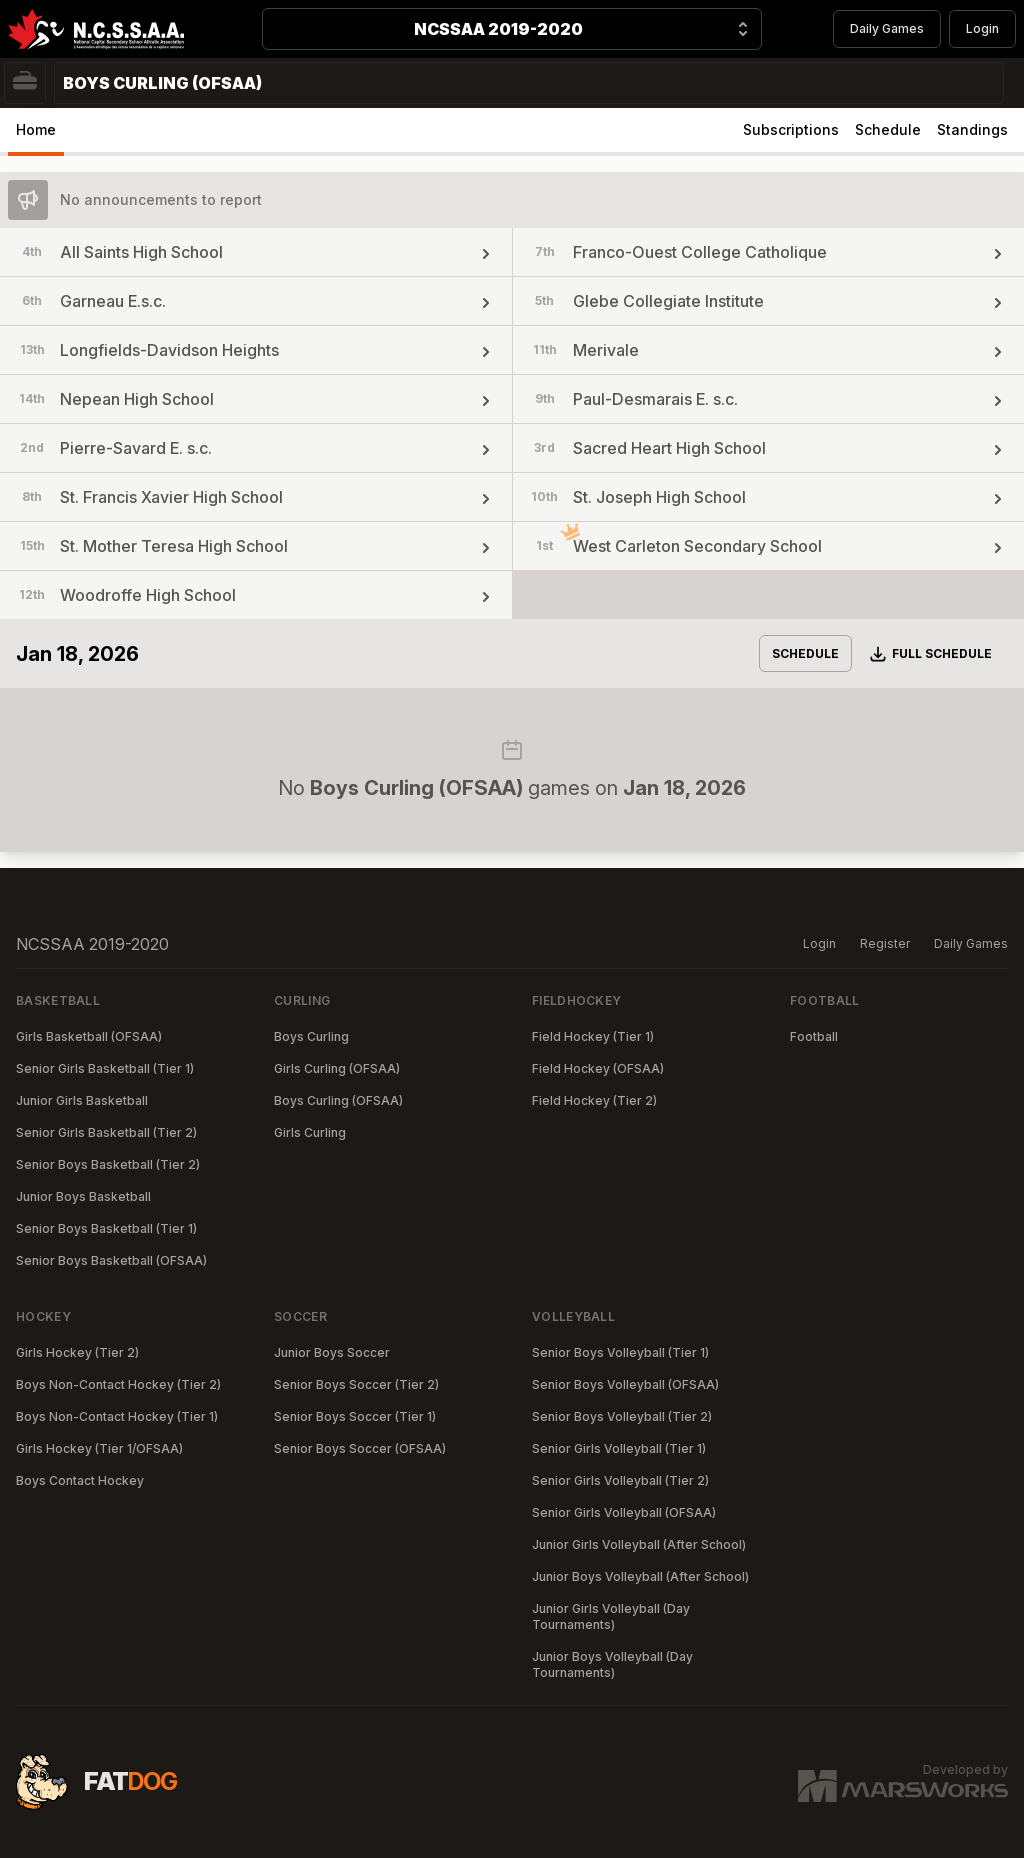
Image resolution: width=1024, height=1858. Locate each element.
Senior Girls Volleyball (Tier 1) (619, 1448)
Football (814, 1036)
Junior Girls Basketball (82, 1100)
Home (36, 129)
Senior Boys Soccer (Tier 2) (356, 1384)
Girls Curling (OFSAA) (337, 1068)
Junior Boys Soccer (332, 1352)
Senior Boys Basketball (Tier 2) (108, 1164)
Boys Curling (311, 1036)
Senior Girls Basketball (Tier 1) (105, 1068)
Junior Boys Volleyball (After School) (640, 1576)
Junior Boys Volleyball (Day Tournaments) (612, 1664)
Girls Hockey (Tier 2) (77, 1352)
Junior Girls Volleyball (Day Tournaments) (611, 1616)
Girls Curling (310, 1132)
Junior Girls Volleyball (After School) (639, 1544)
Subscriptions (791, 129)
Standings (972, 129)
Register (885, 943)
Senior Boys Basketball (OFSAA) (111, 1260)
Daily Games (887, 28)
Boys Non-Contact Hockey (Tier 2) (118, 1384)
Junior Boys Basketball (83, 1196)
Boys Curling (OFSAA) (338, 1100)
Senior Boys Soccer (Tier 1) (355, 1416)
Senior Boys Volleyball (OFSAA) (625, 1384)
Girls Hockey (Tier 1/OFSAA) (99, 1448)
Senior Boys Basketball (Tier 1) (106, 1228)
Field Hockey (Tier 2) (594, 1100)
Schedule (888, 129)
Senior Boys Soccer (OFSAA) (360, 1448)
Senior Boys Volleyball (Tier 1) (620, 1352)
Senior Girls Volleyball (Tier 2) (620, 1480)
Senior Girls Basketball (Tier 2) (106, 1132)
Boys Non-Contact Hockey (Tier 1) (117, 1416)
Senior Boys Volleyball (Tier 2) (622, 1416)
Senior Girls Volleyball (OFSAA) (624, 1512)
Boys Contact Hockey (80, 1480)
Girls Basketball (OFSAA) (89, 1036)
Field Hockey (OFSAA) (598, 1068)
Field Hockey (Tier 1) (593, 1036)
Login (982, 28)
